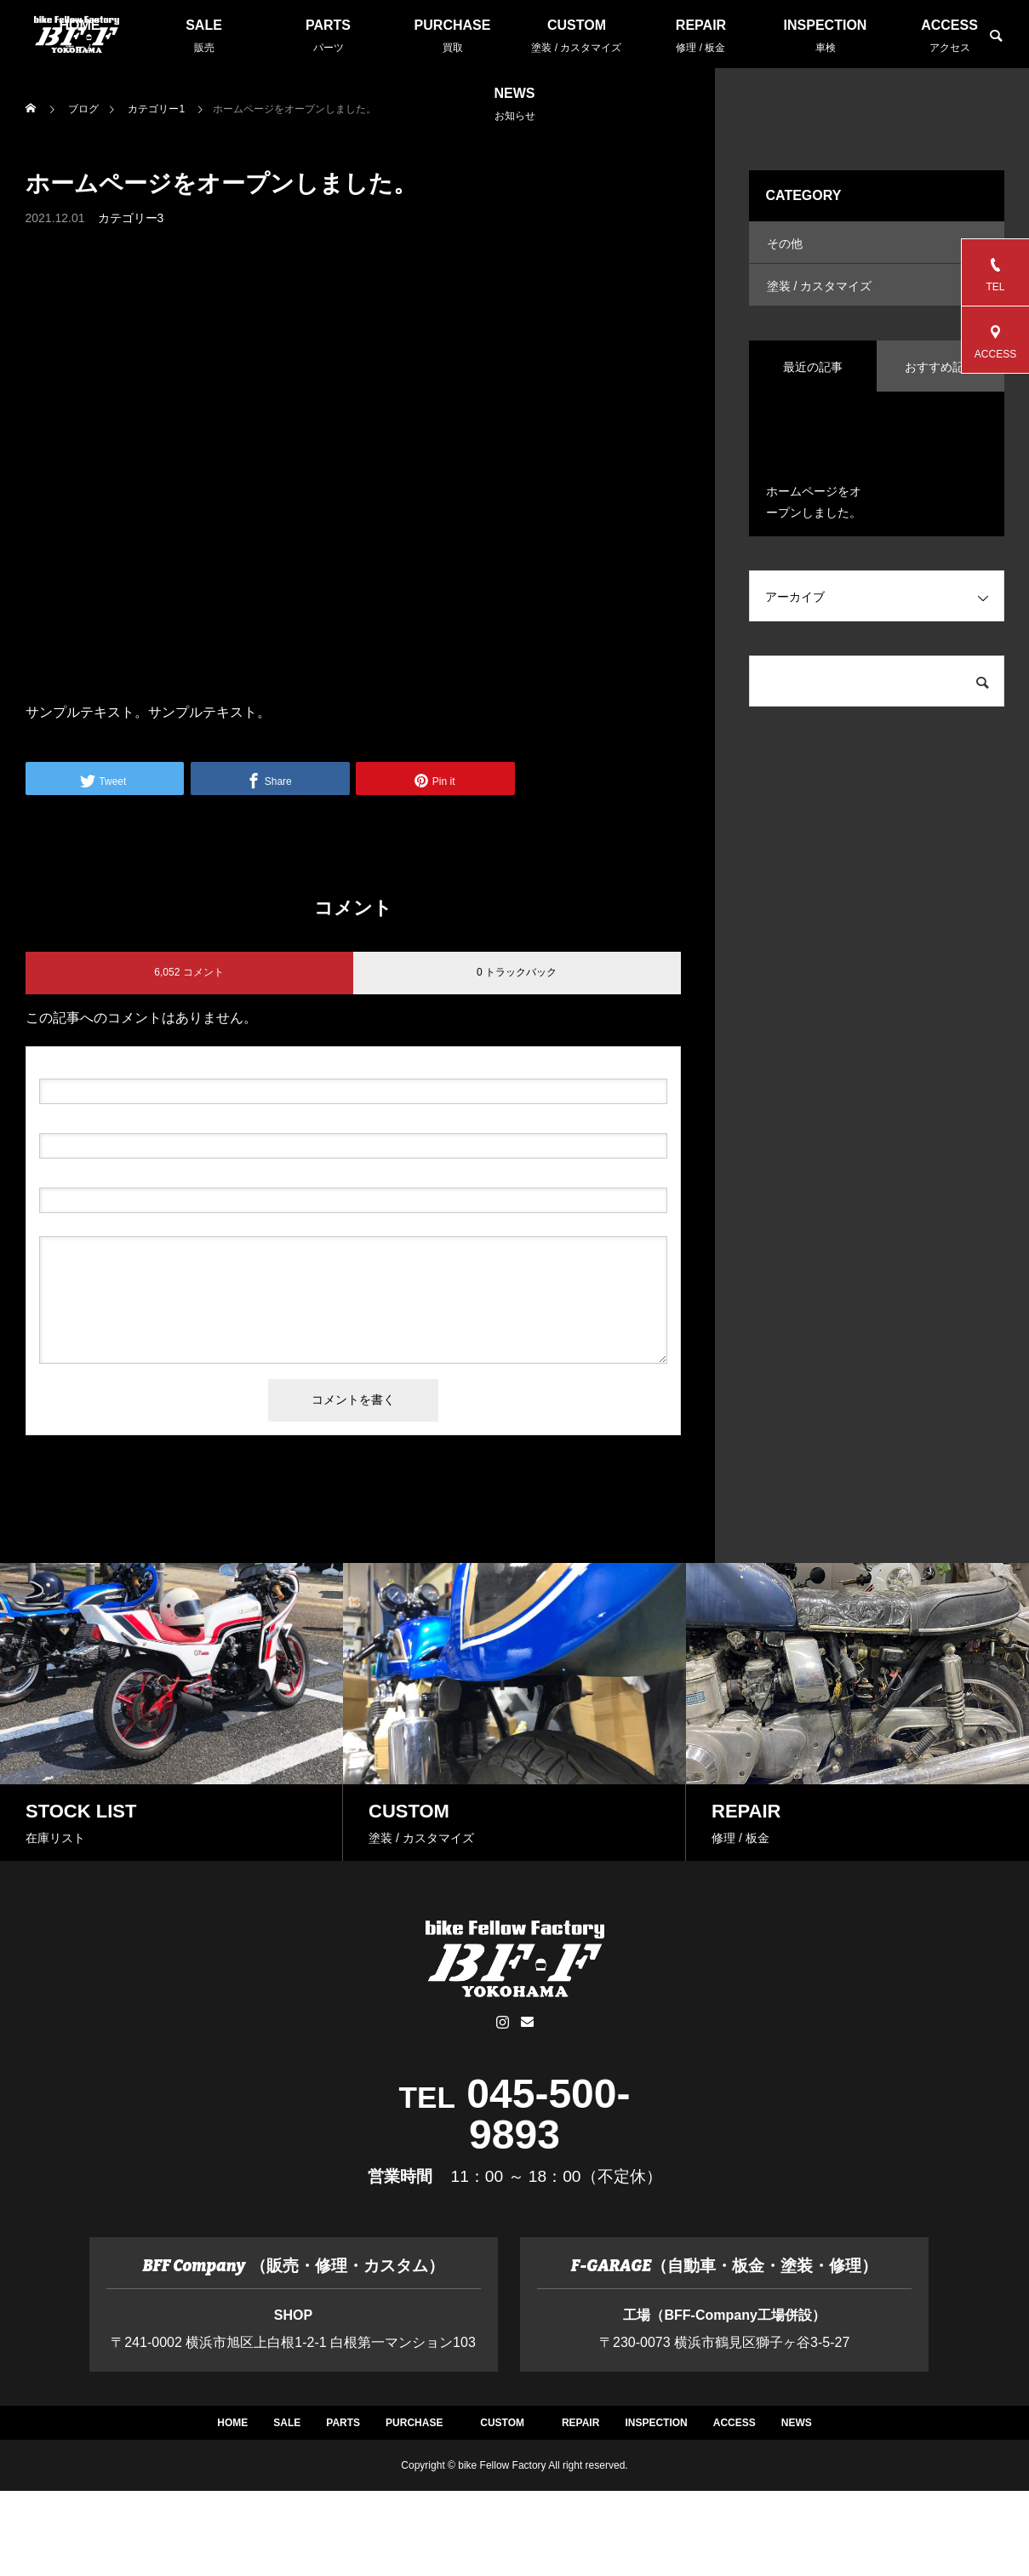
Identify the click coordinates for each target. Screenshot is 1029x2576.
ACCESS (950, 36)
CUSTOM (577, 36)
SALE (204, 36)
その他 (785, 248)
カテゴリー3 (131, 218)
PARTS (328, 36)
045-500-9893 (548, 2114)
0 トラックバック (517, 972)
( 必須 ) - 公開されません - (120, 1119)
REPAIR (701, 36)
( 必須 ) (112, 1065)
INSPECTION (825, 36)
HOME (140, 2439)
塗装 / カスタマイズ (819, 299)
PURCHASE (453, 36)
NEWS (515, 104)
